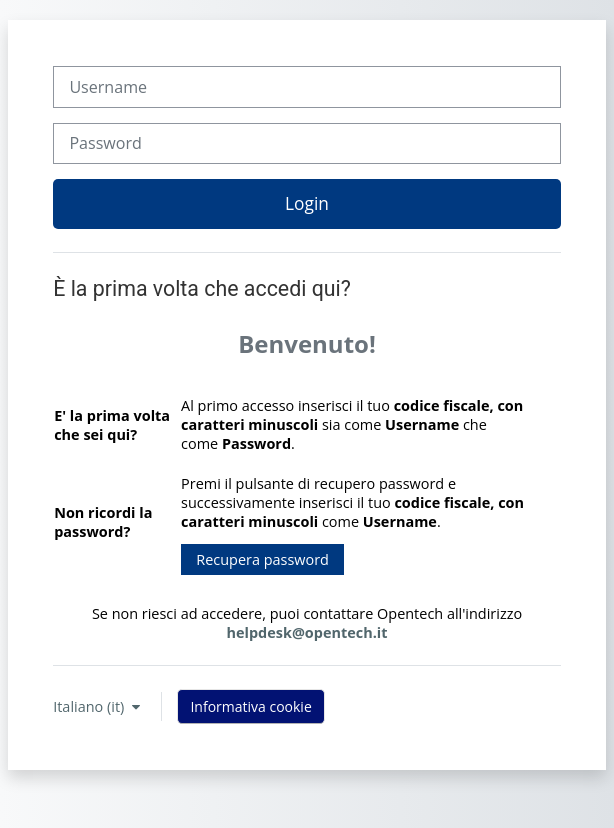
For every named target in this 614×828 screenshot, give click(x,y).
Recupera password (262, 559)
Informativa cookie (250, 706)
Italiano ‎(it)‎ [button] (90, 706)
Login (307, 203)
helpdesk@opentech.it (307, 632)
